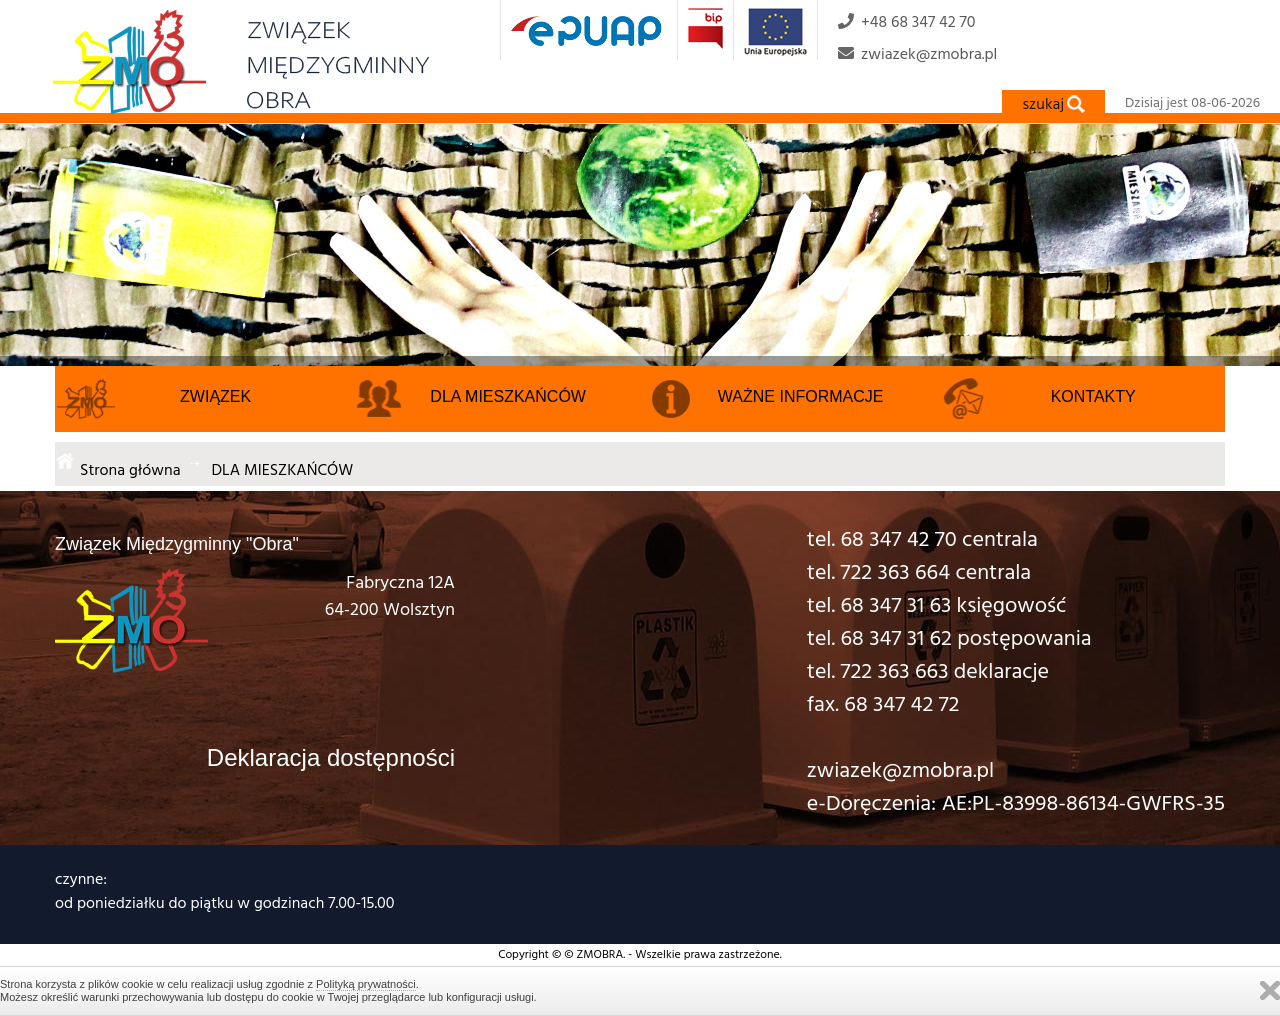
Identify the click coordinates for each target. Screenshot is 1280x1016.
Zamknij (1270, 990)
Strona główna (130, 469)
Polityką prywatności (366, 984)
